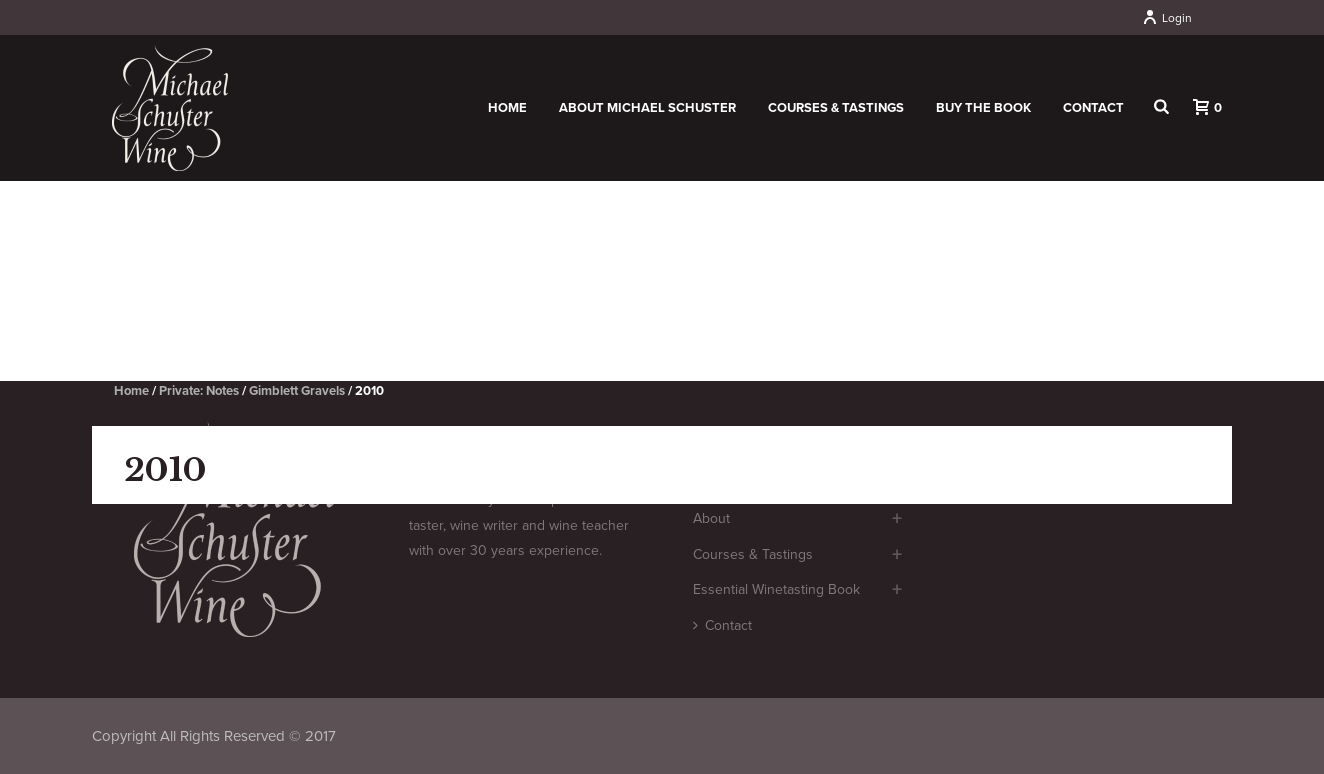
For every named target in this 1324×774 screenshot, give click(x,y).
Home (507, 108)
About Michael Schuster (647, 108)
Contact (1093, 108)
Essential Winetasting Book (776, 589)
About (711, 518)
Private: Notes (199, 391)
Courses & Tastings (836, 108)
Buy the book (983, 108)
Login (1167, 18)
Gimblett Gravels (297, 391)
